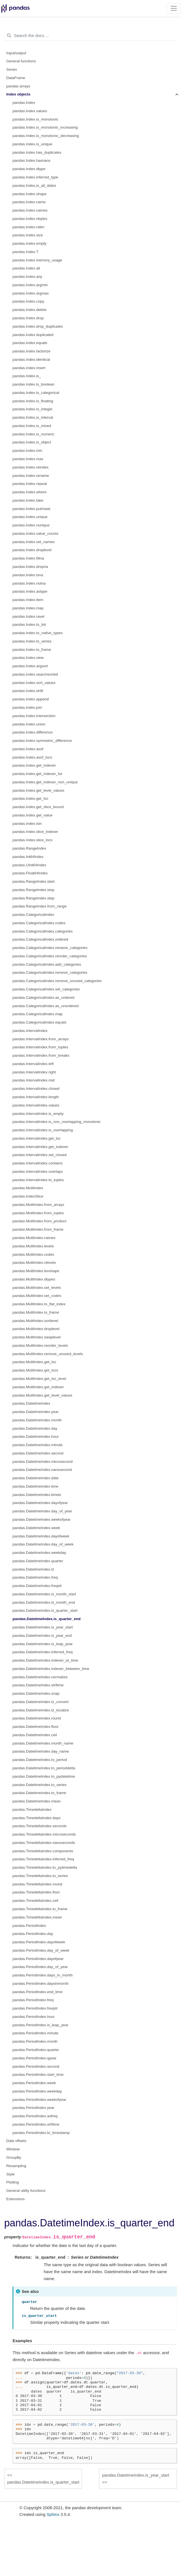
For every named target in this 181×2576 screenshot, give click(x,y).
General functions (21, 61)
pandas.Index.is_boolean (33, 384)
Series (11, 69)
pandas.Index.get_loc (30, 798)
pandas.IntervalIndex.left (33, 1064)
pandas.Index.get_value (32, 815)
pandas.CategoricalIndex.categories (43, 931)
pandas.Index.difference (33, 732)
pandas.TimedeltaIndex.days (37, 1818)
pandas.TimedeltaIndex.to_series (40, 1876)
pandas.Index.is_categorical (36, 393)
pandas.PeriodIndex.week (34, 2083)
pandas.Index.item (28, 600)
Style (10, 2174)
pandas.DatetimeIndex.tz (33, 1569)
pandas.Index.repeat (30, 484)
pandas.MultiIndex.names (34, 1238)
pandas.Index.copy (28, 301)
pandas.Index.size (28, 235)
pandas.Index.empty (30, 243)
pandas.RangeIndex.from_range (40, 906)
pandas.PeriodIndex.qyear (35, 2058)
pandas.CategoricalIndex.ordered (40, 939)
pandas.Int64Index (28, 857)
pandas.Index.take (28, 500)
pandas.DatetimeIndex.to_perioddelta (44, 1768)
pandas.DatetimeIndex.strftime (38, 1685)
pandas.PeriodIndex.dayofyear (38, 1959)
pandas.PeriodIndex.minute (35, 2033)
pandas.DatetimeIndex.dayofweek (41, 1536)
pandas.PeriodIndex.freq (33, 2000)
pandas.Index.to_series (32, 641)
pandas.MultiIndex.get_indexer (38, 1387)
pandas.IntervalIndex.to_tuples (38, 1180)
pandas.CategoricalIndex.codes (39, 923)
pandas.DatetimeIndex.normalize (40, 1677)
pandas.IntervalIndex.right (34, 1072)
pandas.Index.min (27, 450)
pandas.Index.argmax (31, 293)
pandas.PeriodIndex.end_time (37, 1992)
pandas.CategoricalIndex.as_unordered (45, 1006)
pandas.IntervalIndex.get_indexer (40, 1147)
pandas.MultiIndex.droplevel (36, 1329)
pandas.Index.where (30, 492)
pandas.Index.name (29, 202)
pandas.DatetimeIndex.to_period (40, 1760)
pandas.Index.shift (28, 691)
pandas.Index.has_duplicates (37, 152)
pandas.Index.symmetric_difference (42, 741)
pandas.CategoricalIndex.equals (39, 1022)
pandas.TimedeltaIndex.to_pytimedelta (45, 1867)
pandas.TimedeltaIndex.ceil (35, 1900)
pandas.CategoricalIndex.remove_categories (50, 972)
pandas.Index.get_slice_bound (38, 807)
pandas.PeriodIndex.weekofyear (39, 2099)
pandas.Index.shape (30, 194)
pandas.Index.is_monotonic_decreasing (46, 136)
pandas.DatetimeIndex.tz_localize (41, 1710)
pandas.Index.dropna (30, 567)
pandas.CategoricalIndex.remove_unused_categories (57, 981)
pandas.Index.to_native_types (37, 633)
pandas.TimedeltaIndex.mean (37, 1917)
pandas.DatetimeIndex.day (35, 1428)
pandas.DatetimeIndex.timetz (37, 1495)
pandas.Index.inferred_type (35, 177)
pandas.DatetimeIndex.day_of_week (43, 1544)
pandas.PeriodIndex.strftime (36, 2124)
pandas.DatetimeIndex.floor (36, 1726)
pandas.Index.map (28, 608)
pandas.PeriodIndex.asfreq (35, 2116)
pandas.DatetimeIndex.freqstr (37, 1586)
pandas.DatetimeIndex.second (38, 1453)
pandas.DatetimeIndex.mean (37, 1801)
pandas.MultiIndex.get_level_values (42, 1395)
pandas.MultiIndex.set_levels (37, 1287)
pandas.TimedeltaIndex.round (37, 1884)
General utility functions (25, 2191)
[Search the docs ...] (90, 36)
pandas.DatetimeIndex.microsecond (43, 1461)
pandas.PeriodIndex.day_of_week (41, 1950)
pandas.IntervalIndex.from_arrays (41, 1039)
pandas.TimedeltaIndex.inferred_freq (43, 1859)
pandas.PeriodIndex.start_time (38, 2074)
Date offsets (16, 2141)
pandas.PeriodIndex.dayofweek (39, 1942)
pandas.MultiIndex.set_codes (37, 1296)
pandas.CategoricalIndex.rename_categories (50, 948)
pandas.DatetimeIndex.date (36, 1478)
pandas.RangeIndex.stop (33, 890)
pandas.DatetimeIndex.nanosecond (42, 1470)
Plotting (12, 2182)
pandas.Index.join (27, 707)
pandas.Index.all (26, 268)
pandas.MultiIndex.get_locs (35, 1370)
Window (13, 2149)
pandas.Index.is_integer (32, 409)
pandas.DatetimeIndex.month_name (43, 1743)
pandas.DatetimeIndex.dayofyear (40, 1503)
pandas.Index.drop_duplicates (38, 326)
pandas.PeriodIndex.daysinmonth (40, 1983)
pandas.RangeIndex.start (34, 881)
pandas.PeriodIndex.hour (34, 2017)
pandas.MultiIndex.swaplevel (37, 1337)
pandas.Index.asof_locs (32, 757)
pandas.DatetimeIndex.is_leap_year (43, 1644)
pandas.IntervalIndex (30, 1031)
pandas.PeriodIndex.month (35, 2041)
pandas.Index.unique (30, 517)
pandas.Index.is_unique (32, 144)
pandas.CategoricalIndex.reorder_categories (50, 956)
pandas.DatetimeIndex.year (36, 1412)
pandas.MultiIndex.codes (33, 1254)
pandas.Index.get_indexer (34, 765)
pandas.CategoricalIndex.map (37, 1014)
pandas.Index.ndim (28, 227)
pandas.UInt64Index (29, 865)
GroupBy (13, 2157)
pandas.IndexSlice (28, 1196)
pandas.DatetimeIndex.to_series (40, 1785)
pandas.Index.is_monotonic (35, 119)
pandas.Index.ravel (28, 616)
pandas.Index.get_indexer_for (37, 774)
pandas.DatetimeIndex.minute (37, 1445)
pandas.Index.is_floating (33, 401)
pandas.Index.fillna (28, 558)
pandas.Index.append (31, 699)
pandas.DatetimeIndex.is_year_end (42, 1635)
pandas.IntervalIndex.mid (34, 1080)
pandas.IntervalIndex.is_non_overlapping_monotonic (57, 1122)
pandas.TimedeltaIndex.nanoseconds (44, 1843)
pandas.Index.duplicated (33, 335)
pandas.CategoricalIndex (33, 914)
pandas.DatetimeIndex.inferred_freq (43, 1652)
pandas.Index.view (28, 658)
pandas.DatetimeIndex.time (35, 1486)
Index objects (18, 94)
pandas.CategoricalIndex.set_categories (46, 989)
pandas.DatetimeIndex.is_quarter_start (45, 1610)
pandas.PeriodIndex (29, 1926)
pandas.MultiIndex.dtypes (34, 1279)
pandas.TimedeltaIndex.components (43, 1851)
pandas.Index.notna (29, 583)
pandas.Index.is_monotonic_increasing (45, 127)
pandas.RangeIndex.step (33, 898)
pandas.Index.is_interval (33, 417)
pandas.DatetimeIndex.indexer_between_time (51, 1669)
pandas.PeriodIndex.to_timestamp (41, 2133)
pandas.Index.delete (30, 310)
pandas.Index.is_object (32, 442)
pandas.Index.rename (31, 476)
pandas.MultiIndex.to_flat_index (39, 1304)
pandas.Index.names (30, 210)
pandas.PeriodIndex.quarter (36, 2050)
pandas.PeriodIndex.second (36, 2066)
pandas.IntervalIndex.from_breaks (41, 1055)
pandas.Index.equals (30, 343)
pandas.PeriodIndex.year (33, 2108)
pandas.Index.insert (29, 368)
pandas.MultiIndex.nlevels (34, 1262)
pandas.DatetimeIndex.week (36, 1528)
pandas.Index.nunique (31, 525)
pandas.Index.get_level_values (38, 790)
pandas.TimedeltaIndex (32, 1809)
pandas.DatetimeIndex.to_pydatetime (44, 1776)
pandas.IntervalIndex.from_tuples (40, 1047)
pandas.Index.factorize (31, 351)
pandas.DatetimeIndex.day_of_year (42, 1511)
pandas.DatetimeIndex (31, 1403)
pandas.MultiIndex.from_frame (38, 1229)
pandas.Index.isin (27, 823)
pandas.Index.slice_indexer (35, 832)
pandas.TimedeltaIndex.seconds (40, 1826)
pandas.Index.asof (28, 749)
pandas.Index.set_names (34, 542)
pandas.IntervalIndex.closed (36, 1088)
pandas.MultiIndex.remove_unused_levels (48, 1354)
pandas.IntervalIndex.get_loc (37, 1138)
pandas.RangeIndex (29, 848)
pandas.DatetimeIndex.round (37, 1718)
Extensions (15, 2199)
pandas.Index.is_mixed (32, 426)
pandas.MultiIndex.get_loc (34, 1362)
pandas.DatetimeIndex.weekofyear (42, 1519)
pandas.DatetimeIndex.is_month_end (44, 1602)
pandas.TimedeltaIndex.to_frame (40, 1909)
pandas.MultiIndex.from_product (39, 1221)
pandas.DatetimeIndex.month (37, 1420)
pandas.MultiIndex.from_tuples (38, 1213)
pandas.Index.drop (28, 318)
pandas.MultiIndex (28, 1188)
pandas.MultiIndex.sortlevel (35, 1321)
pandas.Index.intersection (34, 716)
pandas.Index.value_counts (35, 533)
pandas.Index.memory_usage (37, 260)
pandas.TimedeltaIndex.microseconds (44, 1834)
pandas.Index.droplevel (32, 550)
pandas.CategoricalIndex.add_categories (47, 964)
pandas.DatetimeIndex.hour (36, 1436)
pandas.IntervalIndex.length (36, 1097)
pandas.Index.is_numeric (33, 434)
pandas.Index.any (27, 276)
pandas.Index (24, 102)
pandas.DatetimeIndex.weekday (39, 1552)
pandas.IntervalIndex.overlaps (38, 1171)
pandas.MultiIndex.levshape (36, 1271)
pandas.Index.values (30, 111)
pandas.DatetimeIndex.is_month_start (44, 1594)
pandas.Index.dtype (29, 169)
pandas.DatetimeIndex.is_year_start (43, 1627)
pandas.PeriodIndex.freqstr (35, 2008)
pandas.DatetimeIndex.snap (36, 1693)
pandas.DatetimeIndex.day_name (41, 1751)
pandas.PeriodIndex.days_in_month (43, 1975)
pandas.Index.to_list (29, 624)
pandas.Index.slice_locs (32, 840)
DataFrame (15, 78)
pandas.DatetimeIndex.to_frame (39, 1793)
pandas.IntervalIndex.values (36, 1105)
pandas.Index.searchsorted (35, 674)
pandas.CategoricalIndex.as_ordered (43, 997)
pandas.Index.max (28, 459)
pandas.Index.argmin (30, 285)
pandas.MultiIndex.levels (33, 1246)
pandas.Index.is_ (27, 376)
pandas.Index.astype (30, 591)
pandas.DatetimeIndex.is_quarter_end (47, 1619)
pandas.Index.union (29, 724)
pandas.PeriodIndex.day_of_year (40, 1967)
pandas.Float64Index (30, 873)
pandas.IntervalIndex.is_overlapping (43, 1130)
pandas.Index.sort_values (34, 683)
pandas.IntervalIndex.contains (37, 1163)
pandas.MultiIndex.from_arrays (38, 1205)
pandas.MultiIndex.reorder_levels (40, 1345)
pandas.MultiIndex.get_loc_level (39, 1379)
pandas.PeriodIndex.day (33, 1934)
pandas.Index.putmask (31, 509)
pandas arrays (18, 86)
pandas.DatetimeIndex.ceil (35, 1735)
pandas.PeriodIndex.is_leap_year (40, 2025)
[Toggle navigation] (173, 8)
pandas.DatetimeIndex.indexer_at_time (45, 1660)
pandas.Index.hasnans (31, 160)
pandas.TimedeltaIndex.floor (36, 1892)
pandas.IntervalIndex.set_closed (40, 1155)
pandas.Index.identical (31, 359)
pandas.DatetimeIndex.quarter (38, 1561)
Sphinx (53, 2514)
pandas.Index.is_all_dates (34, 185)
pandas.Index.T (25, 252)
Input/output (16, 53)
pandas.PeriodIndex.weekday (37, 2091)
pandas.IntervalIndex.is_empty (38, 1114)
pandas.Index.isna (28, 575)
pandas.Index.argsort (30, 666)
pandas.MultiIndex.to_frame (36, 1312)
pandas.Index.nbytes (30, 219)
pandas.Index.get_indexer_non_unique (45, 782)
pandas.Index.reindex (31, 467)
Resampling (16, 2166)
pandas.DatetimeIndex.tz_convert (41, 1702)
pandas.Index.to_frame (32, 649)
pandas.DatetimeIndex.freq (35, 1577)
